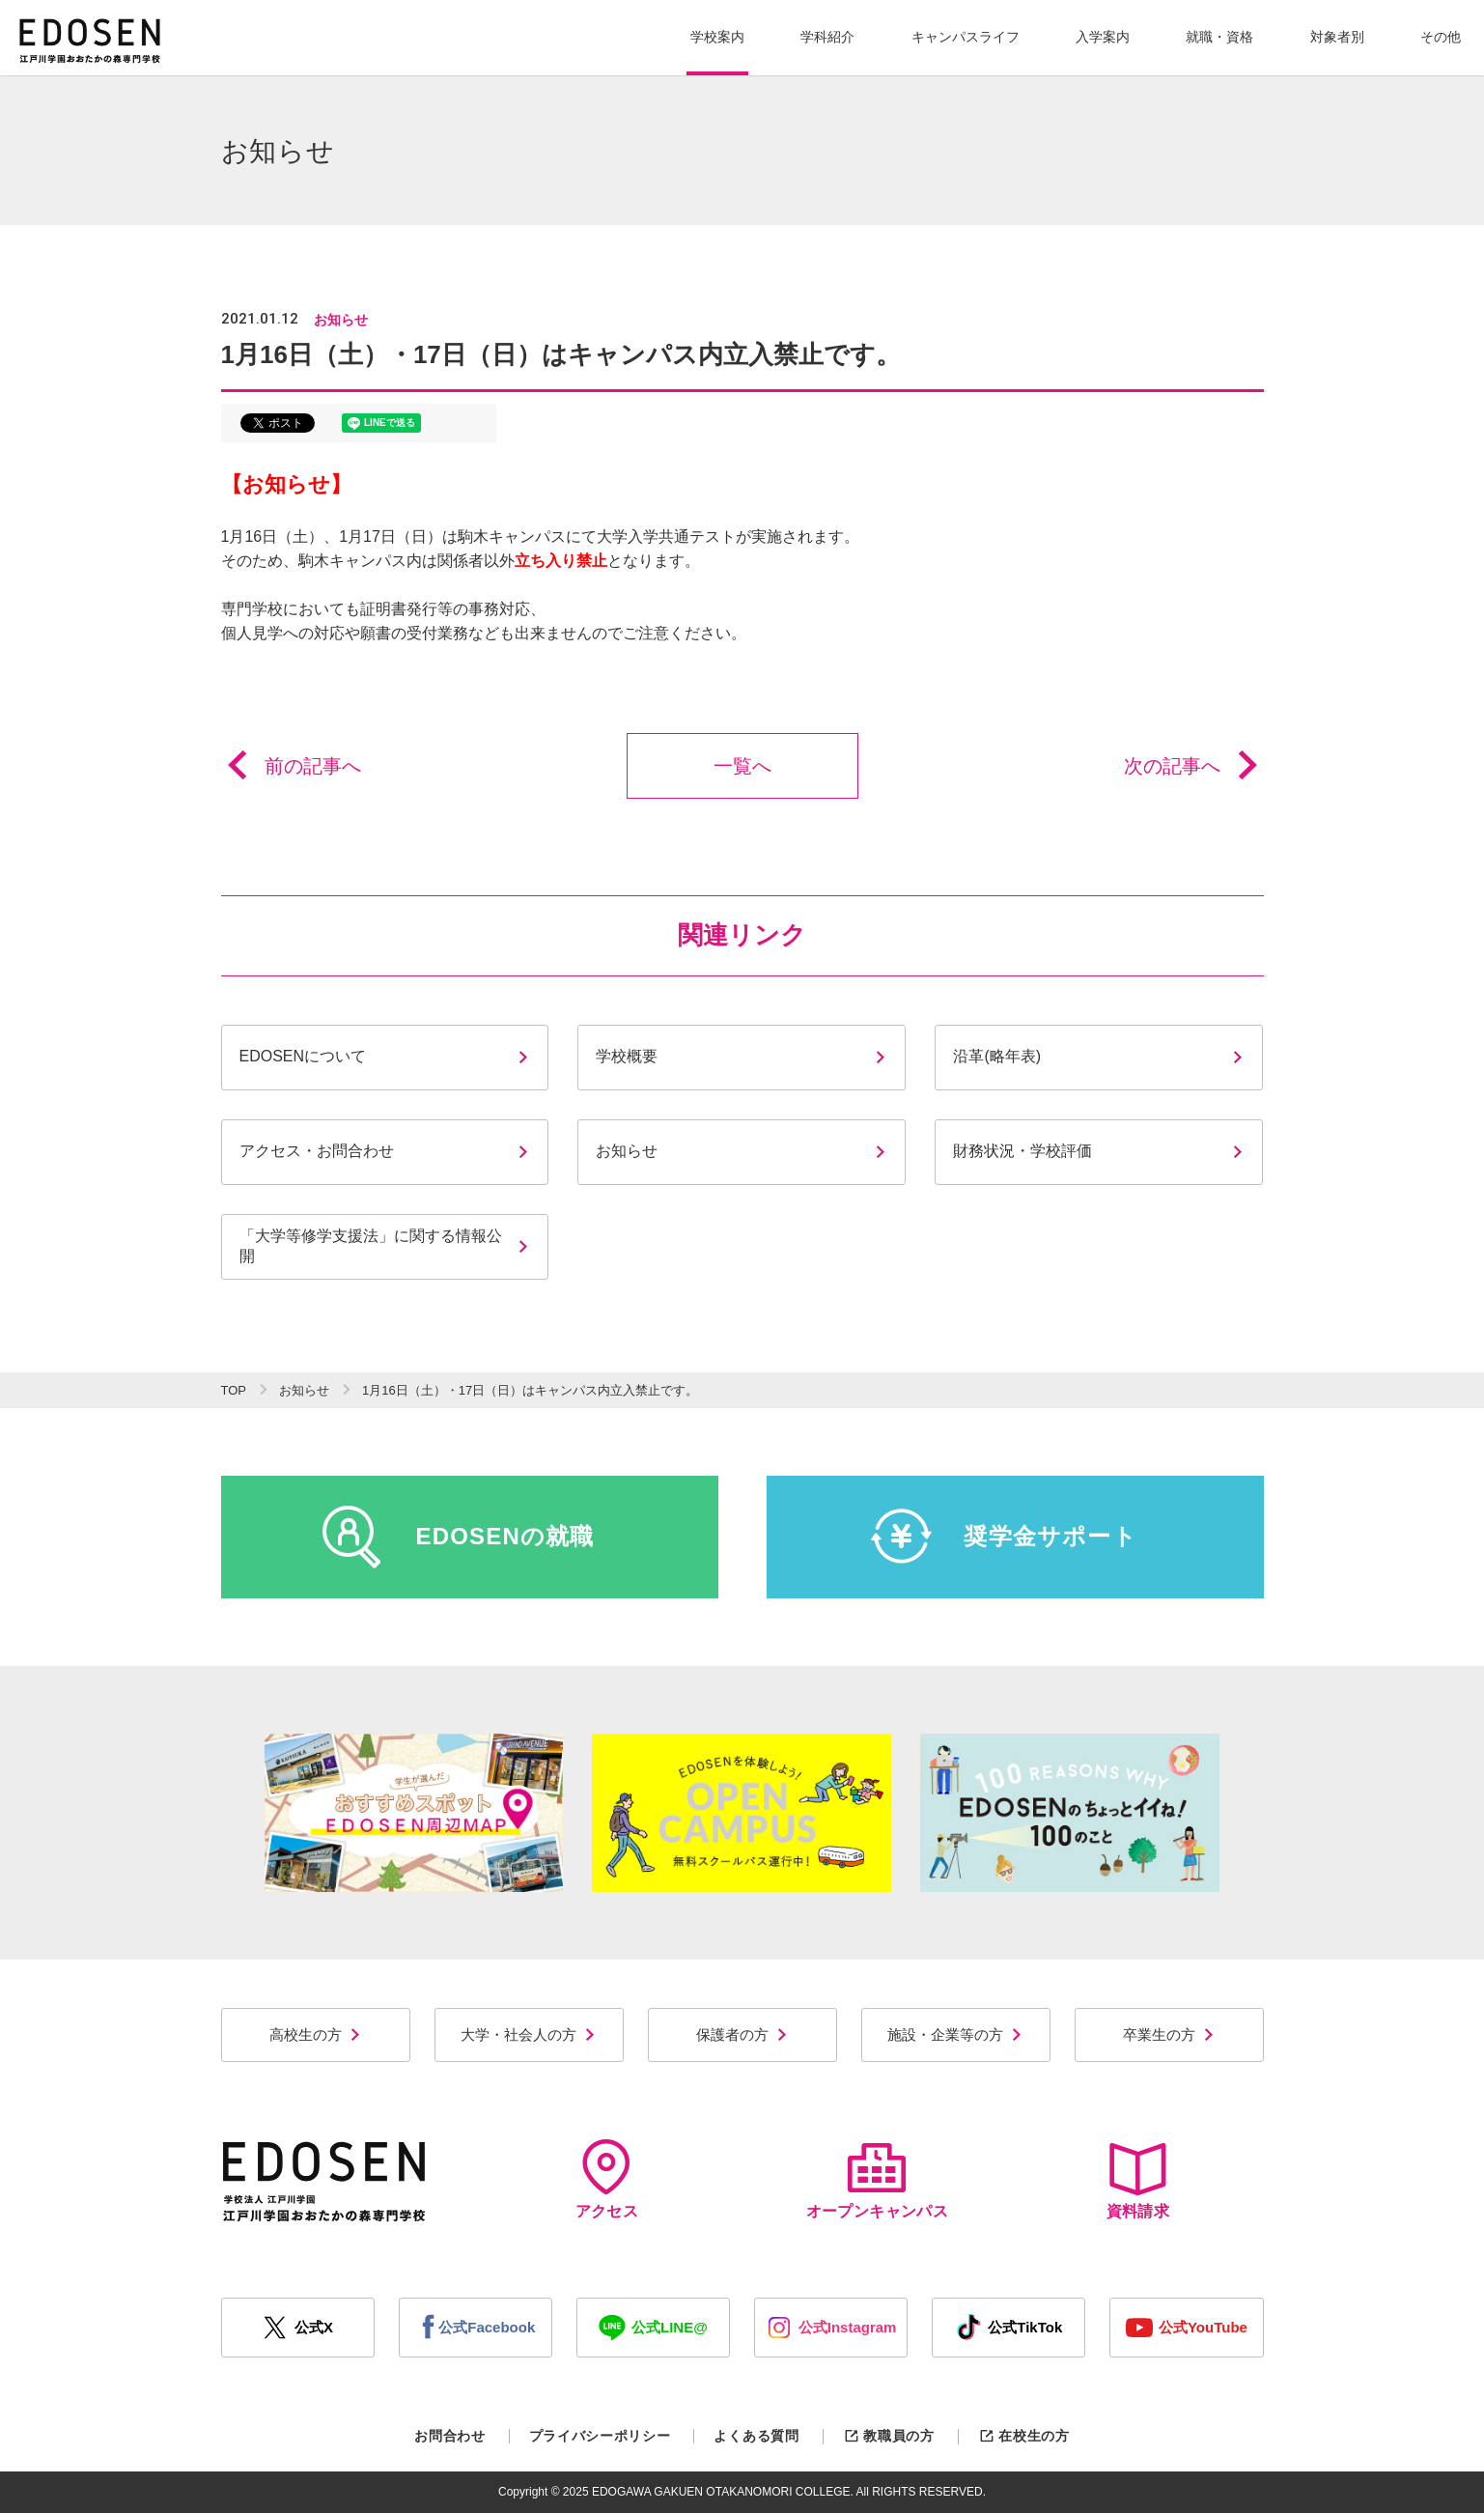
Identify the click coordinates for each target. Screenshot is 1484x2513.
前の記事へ (291, 765)
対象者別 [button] (1337, 36)
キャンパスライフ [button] (965, 36)
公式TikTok (1008, 2327)
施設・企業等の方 (955, 2034)
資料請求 (1137, 2179)
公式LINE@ (653, 2327)
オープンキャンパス (877, 2179)
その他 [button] (1440, 36)
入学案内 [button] (1103, 36)
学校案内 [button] (717, 36)
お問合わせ (450, 2435)
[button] (717, 37)
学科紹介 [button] (827, 36)
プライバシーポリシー (600, 2435)
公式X (297, 2327)
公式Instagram (831, 2327)
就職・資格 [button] (1219, 36)
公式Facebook (475, 2327)
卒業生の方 (1169, 2034)
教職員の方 (889, 2435)
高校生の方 (315, 2034)
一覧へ (742, 765)
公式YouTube (1186, 2327)
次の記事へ (1194, 765)
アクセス (607, 2179)
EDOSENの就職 (458, 1536)
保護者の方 (742, 2034)
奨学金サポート (1003, 1536)
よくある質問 (756, 2435)
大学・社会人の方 (529, 2034)
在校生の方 (1024, 2435)
